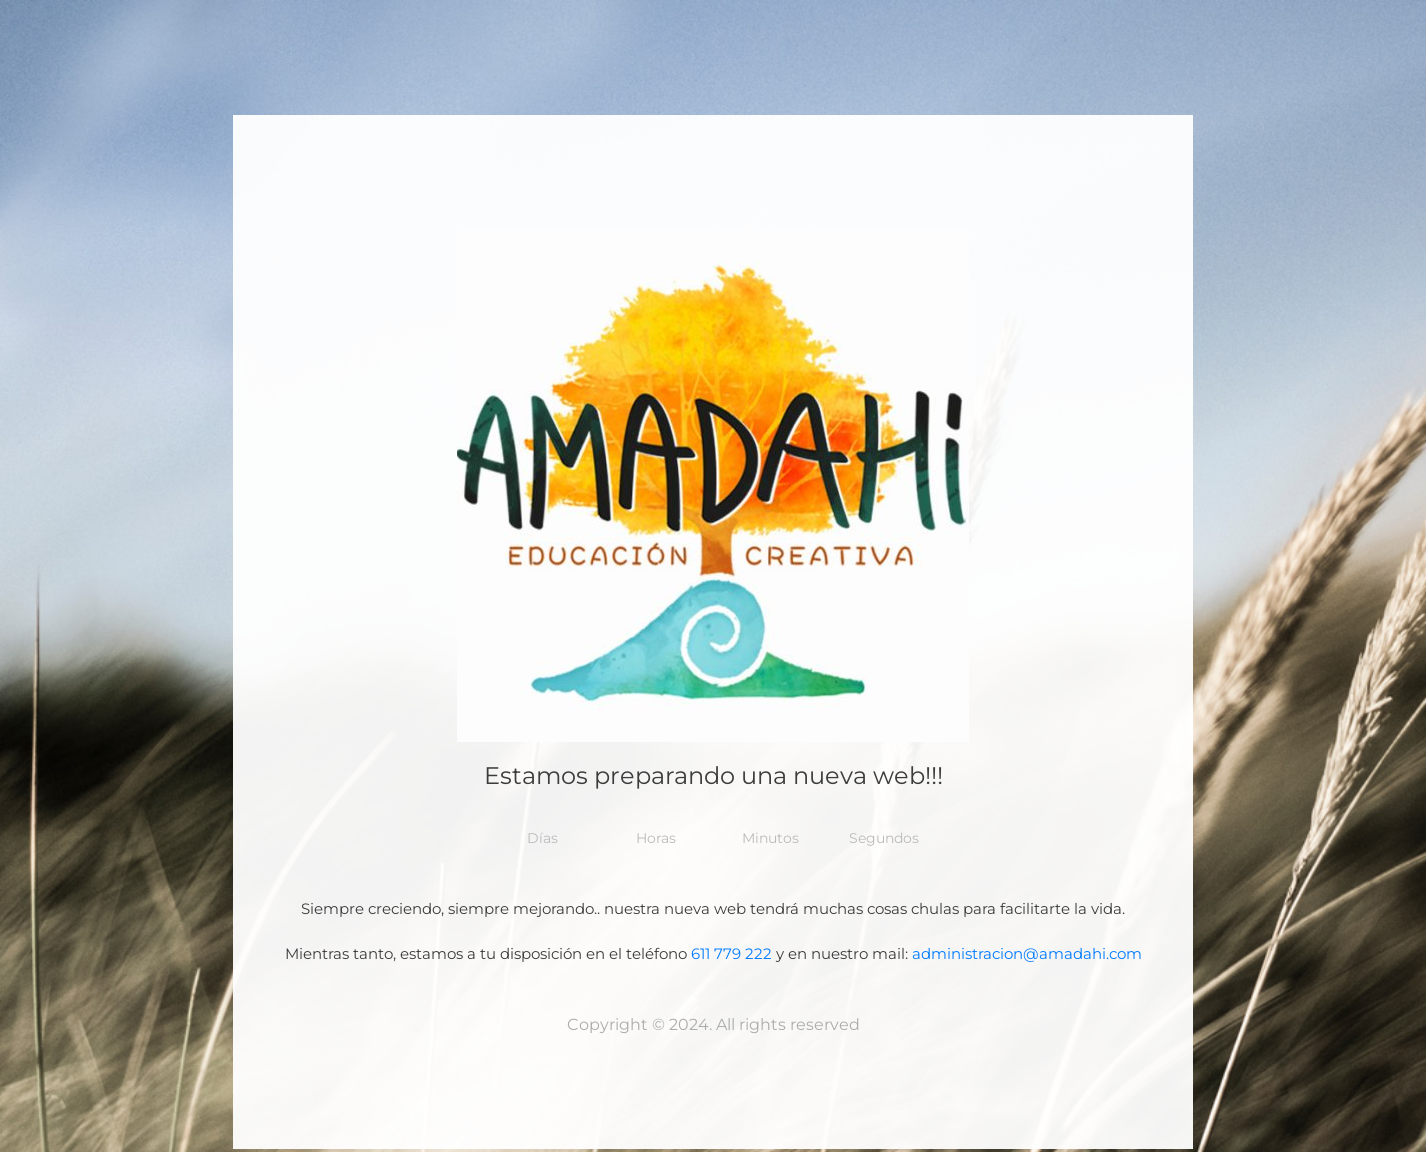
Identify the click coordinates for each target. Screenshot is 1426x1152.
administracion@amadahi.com (1027, 953)
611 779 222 (731, 953)
